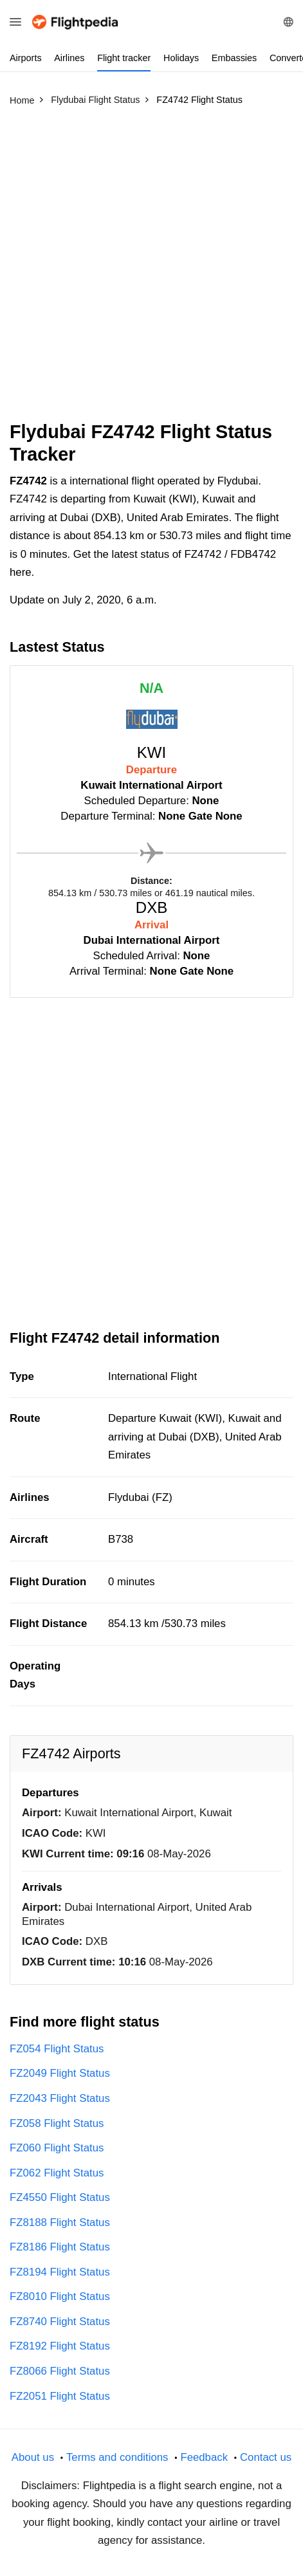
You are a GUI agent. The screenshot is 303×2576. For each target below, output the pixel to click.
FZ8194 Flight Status (60, 2272)
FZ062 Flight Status (57, 2173)
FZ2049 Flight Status (60, 2073)
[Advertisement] (151, 269)
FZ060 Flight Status (57, 2148)
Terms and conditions (117, 2457)
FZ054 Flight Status (57, 2049)
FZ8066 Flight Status (60, 2371)
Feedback (204, 2457)
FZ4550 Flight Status (60, 2197)
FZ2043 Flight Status (60, 2098)
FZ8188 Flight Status (60, 2222)
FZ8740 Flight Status (60, 2321)
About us (33, 2457)
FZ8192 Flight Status (60, 2346)
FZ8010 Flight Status (60, 2296)
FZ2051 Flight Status (60, 2396)
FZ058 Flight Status (57, 2123)
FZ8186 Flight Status (60, 2247)
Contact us (265, 2457)
